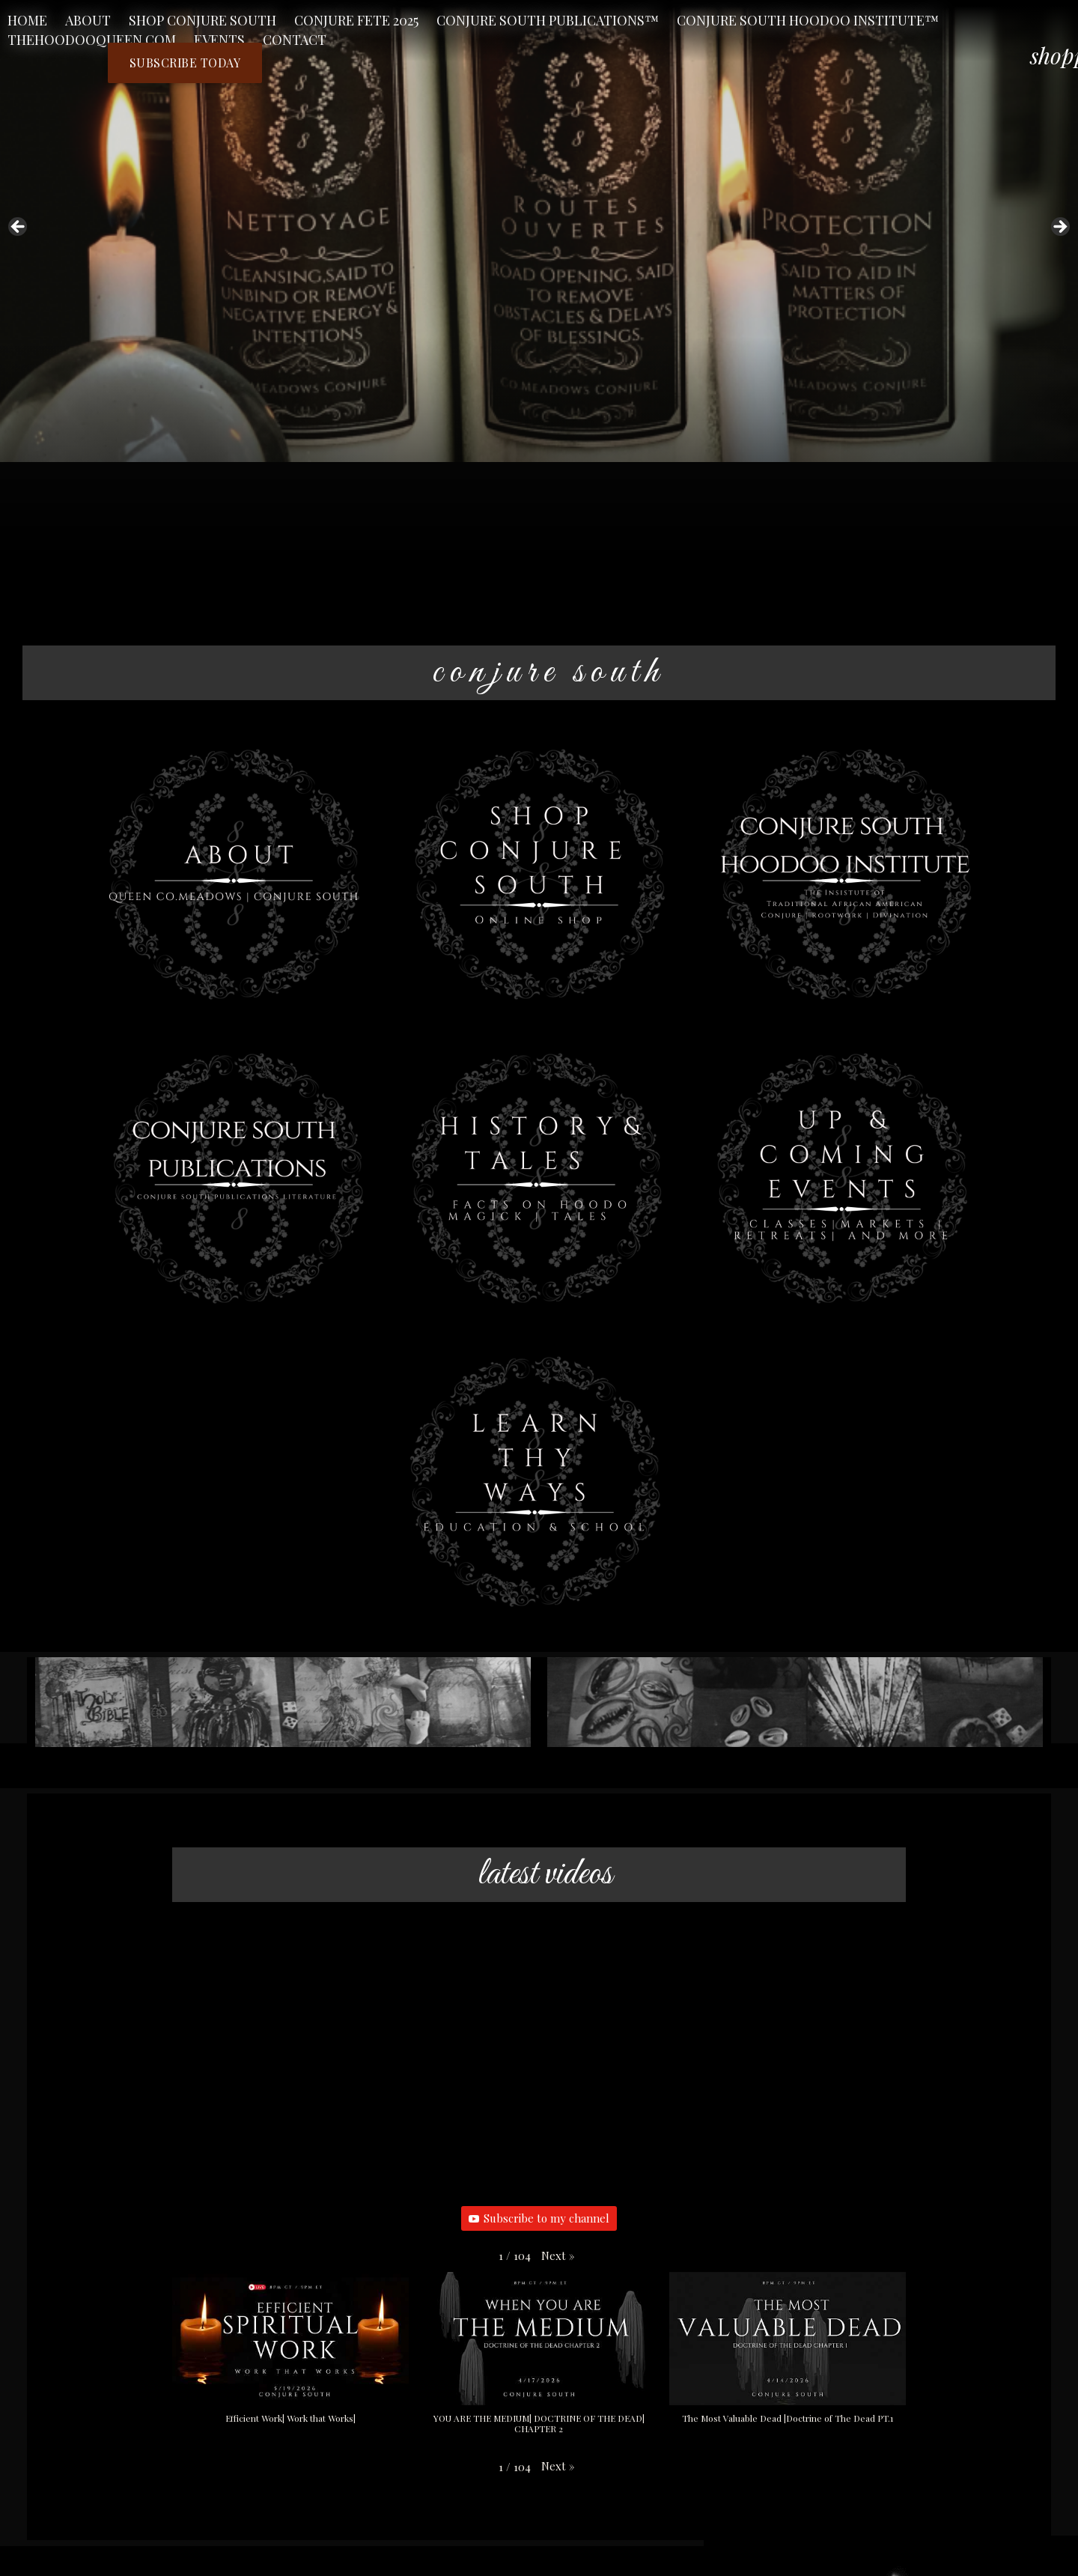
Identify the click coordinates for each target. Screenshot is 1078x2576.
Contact (294, 40)
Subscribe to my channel (539, 2218)
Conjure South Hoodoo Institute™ (808, 20)
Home (27, 20)
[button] (558, 2255)
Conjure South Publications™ (547, 20)
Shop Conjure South (202, 20)
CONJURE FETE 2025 (356, 20)
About (88, 20)
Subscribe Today (188, 63)
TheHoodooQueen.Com (91, 40)
